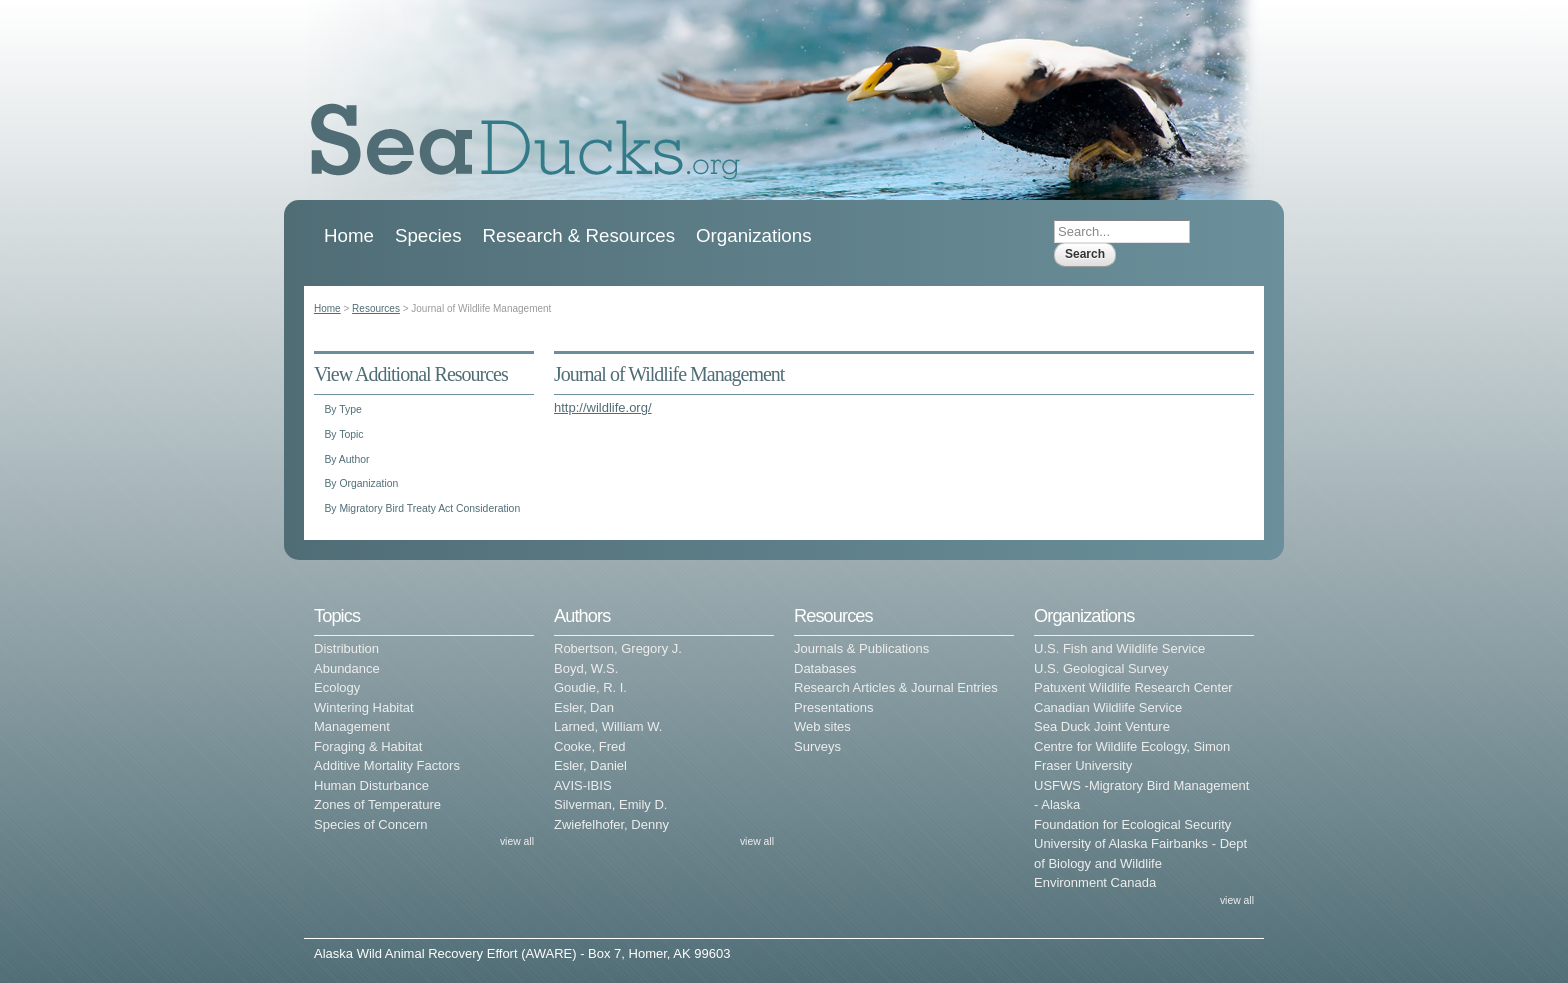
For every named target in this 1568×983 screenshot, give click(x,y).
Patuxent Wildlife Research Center (1133, 687)
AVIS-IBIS (583, 785)
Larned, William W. (608, 726)
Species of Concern (370, 824)
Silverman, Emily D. (610, 804)
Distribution (346, 648)
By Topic (343, 434)
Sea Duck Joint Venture (1102, 726)
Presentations (834, 707)
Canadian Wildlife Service (1108, 707)
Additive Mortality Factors (387, 765)
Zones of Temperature (377, 804)
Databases (825, 668)
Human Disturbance (371, 785)
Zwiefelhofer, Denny (611, 824)
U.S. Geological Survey (1101, 668)
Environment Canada (1095, 882)
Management (352, 726)
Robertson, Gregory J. (618, 648)
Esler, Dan (584, 707)
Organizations (754, 235)
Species (428, 235)
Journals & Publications (861, 648)
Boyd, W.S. (586, 668)
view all (517, 841)
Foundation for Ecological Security (1132, 824)
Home (349, 235)
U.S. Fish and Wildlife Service (1119, 648)
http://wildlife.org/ (603, 407)
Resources (376, 308)
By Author (346, 459)
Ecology (337, 687)
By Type (342, 409)
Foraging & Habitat (368, 746)
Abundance (347, 668)
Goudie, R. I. (590, 687)
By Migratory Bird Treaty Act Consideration (422, 508)
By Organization (361, 483)
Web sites (822, 726)
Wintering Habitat (364, 707)
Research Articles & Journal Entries (896, 687)
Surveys (817, 746)
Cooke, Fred (590, 746)
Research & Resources (579, 235)
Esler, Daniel (590, 765)
